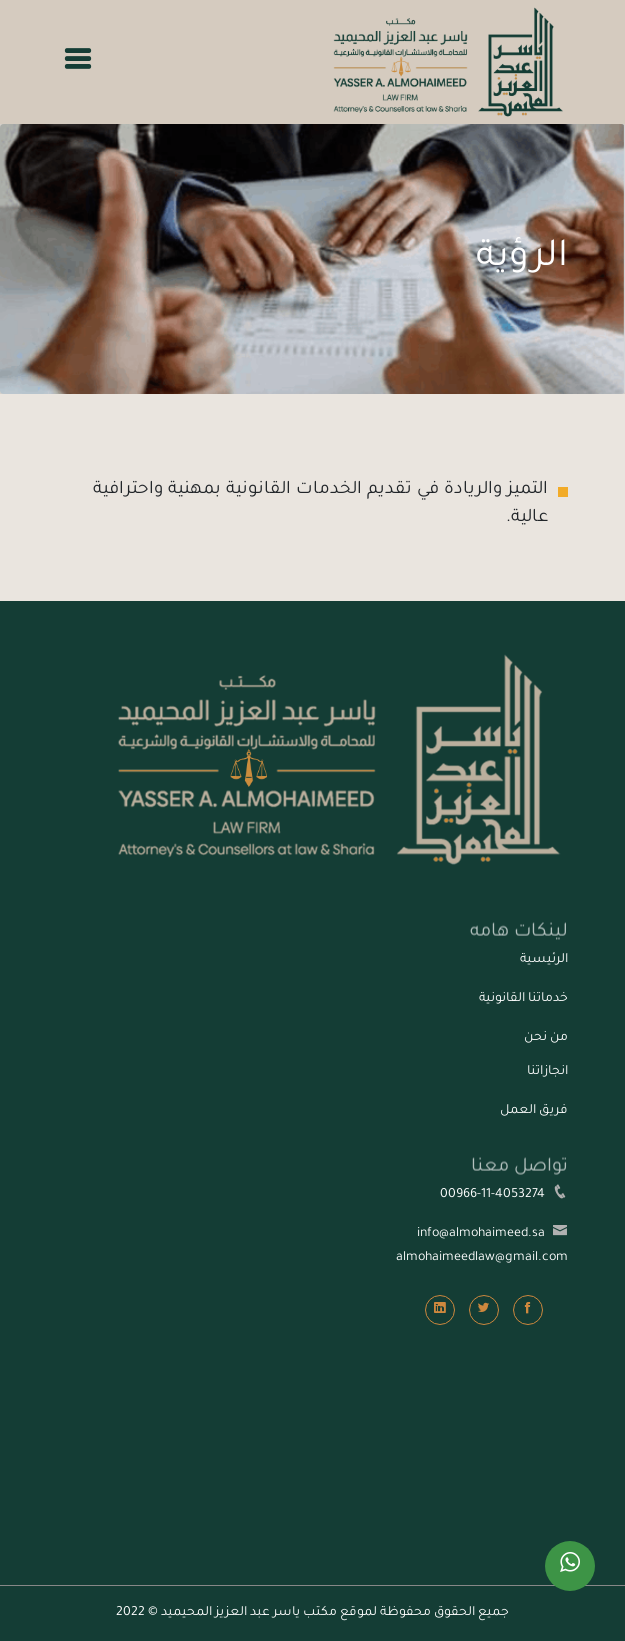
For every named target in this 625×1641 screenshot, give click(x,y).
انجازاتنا (547, 1072)
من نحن (546, 1038)
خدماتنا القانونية (523, 999)
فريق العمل (534, 1111)
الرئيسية (544, 960)
